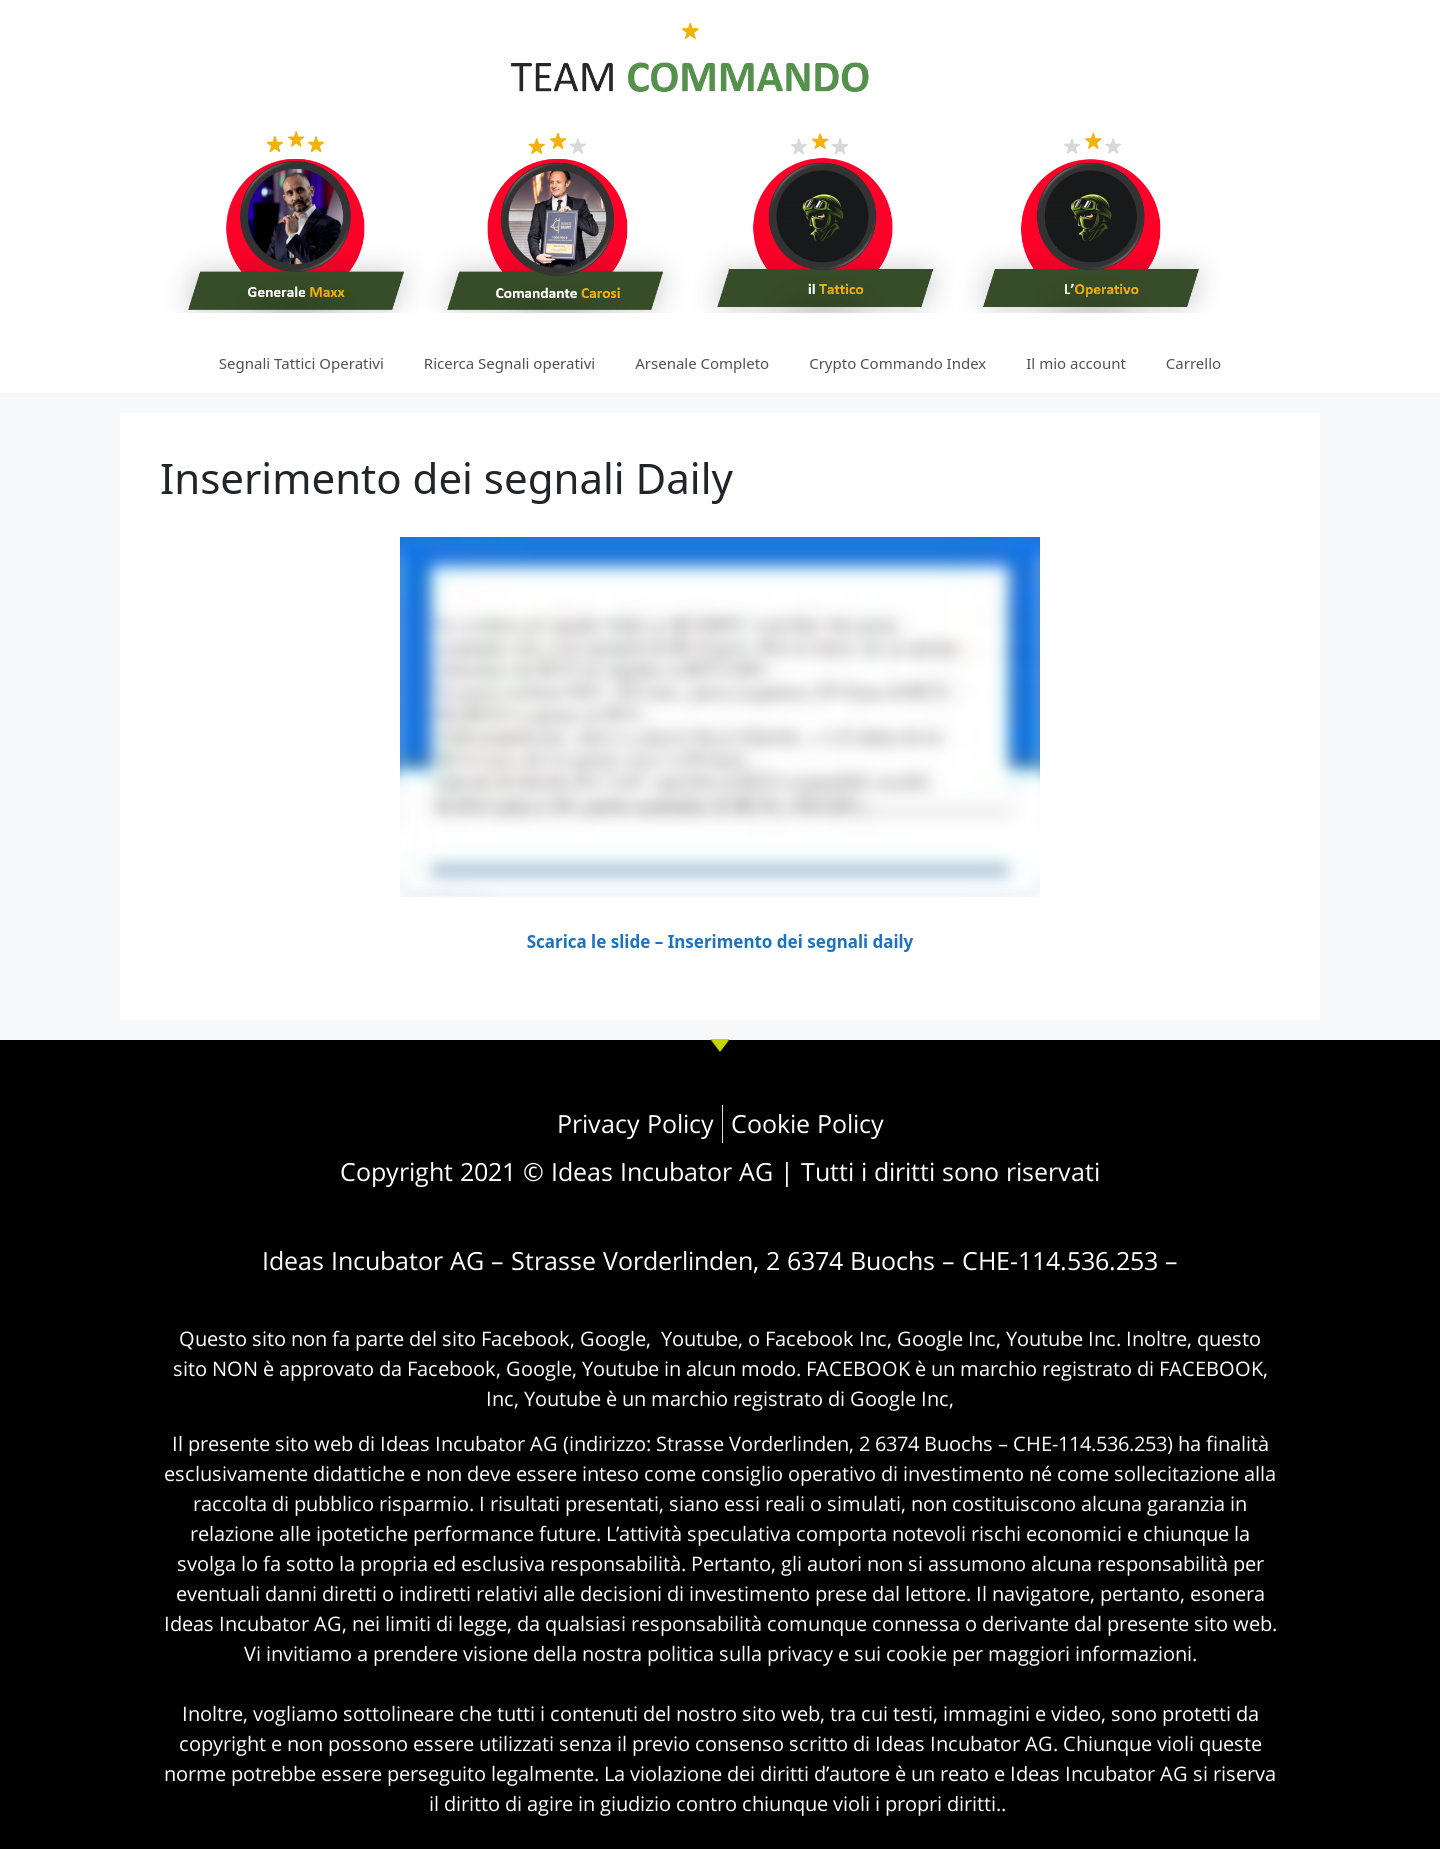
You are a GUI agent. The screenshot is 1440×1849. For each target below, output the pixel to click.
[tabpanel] (720, 746)
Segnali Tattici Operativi (301, 363)
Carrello (1193, 363)
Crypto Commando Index (897, 363)
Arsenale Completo (702, 363)
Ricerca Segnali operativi (509, 363)
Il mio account (1076, 363)
